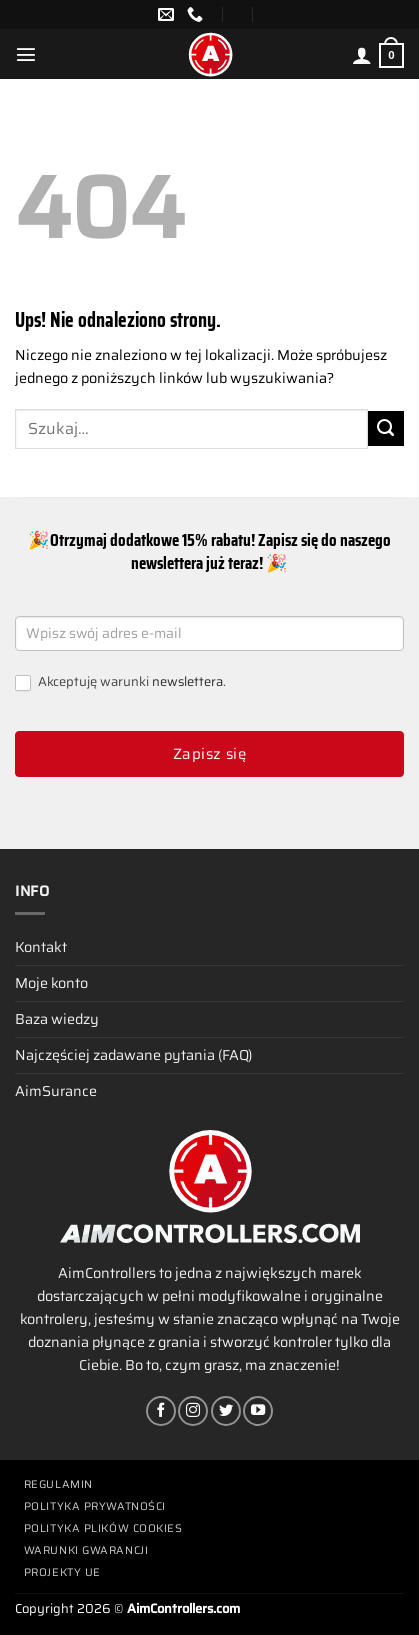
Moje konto (51, 983)
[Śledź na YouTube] (258, 1411)
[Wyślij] (386, 429)
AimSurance (56, 1091)
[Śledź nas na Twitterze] (226, 1411)
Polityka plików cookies (103, 1528)
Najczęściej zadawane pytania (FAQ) (133, 1055)
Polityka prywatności (95, 1506)
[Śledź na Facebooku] (161, 1411)
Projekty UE (62, 1572)
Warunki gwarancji (86, 1550)
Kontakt (41, 947)
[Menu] (26, 54)
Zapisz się (210, 754)
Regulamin (58, 1484)
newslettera (187, 681)
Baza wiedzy (57, 1019)
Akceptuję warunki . (120, 682)
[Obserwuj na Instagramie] (193, 1411)
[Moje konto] (362, 55)
